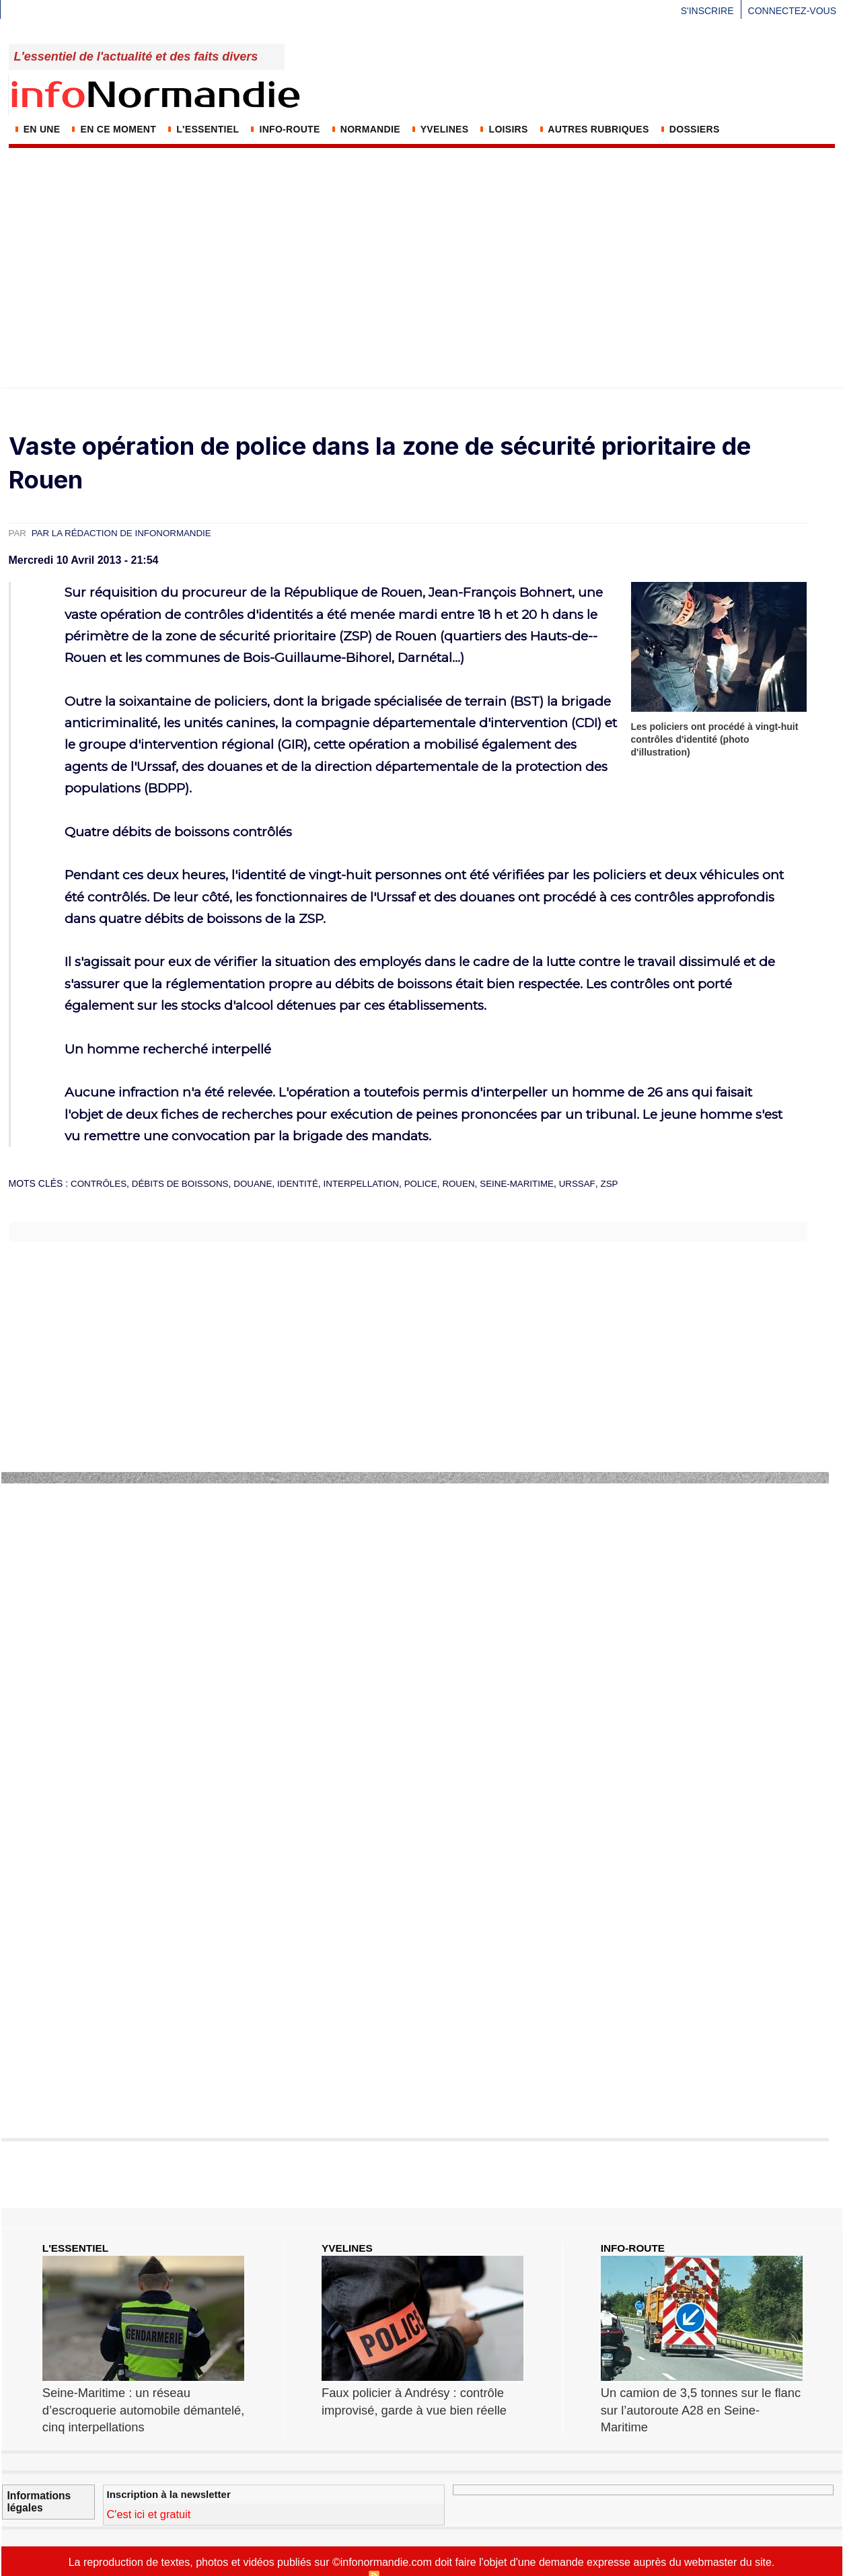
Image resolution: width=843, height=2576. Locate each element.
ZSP (633, 1183)
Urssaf (599, 1183)
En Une (37, 129)
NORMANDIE (365, 129)
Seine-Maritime (537, 1183)
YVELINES (439, 129)
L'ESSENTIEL (76, 2248)
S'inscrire (707, 10)
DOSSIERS (689, 129)
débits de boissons (185, 1183)
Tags (518, 2557)
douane (262, 1183)
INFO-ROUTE (634, 2248)
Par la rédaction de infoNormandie (126, 532)
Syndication (404, 2557)
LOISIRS (502, 129)
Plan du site (338, 2557)
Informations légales (34, 2478)
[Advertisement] (422, 249)
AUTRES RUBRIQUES (593, 129)
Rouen (477, 1183)
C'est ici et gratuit (156, 2492)
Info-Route (284, 129)
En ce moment (112, 129)
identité (308, 1183)
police (437, 1183)
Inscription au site (468, 2557)
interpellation (374, 1183)
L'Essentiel (202, 129)
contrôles (100, 1183)
